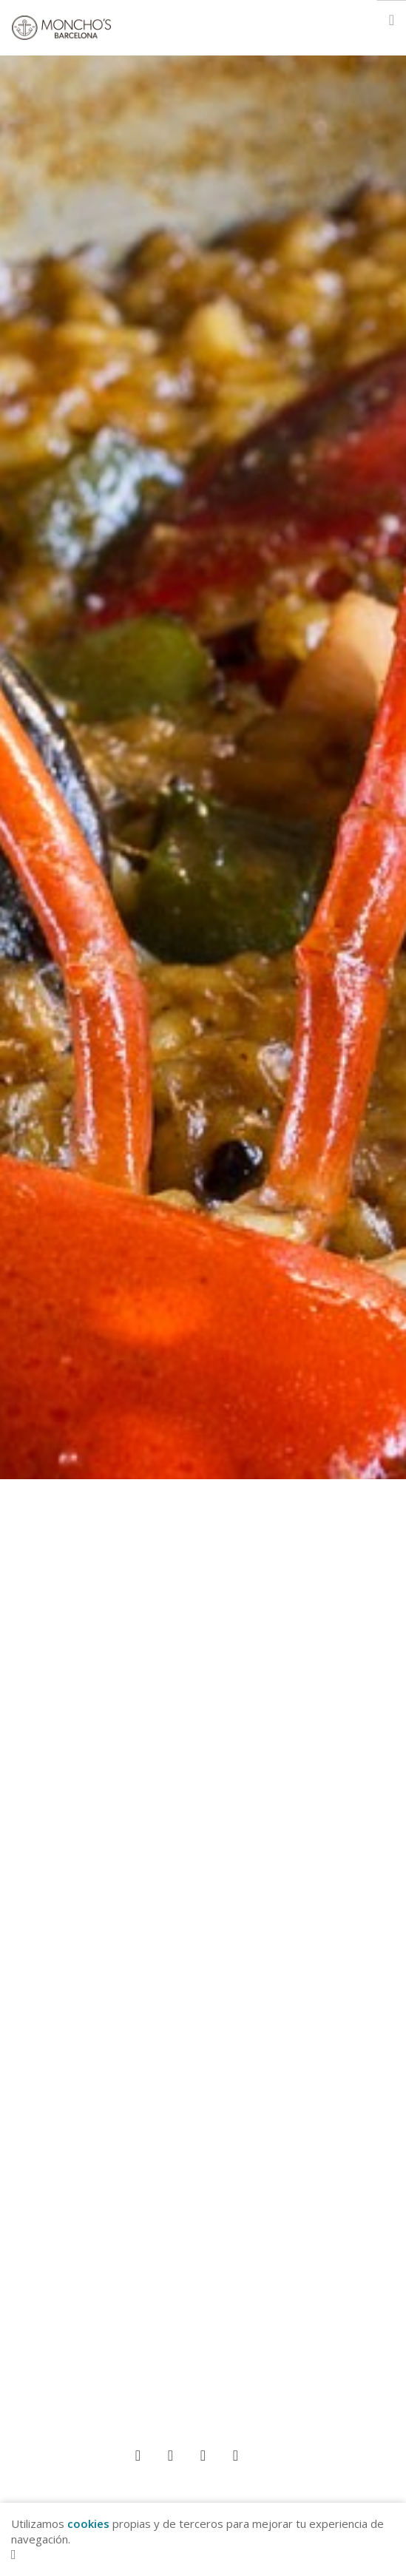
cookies (88, 2523)
